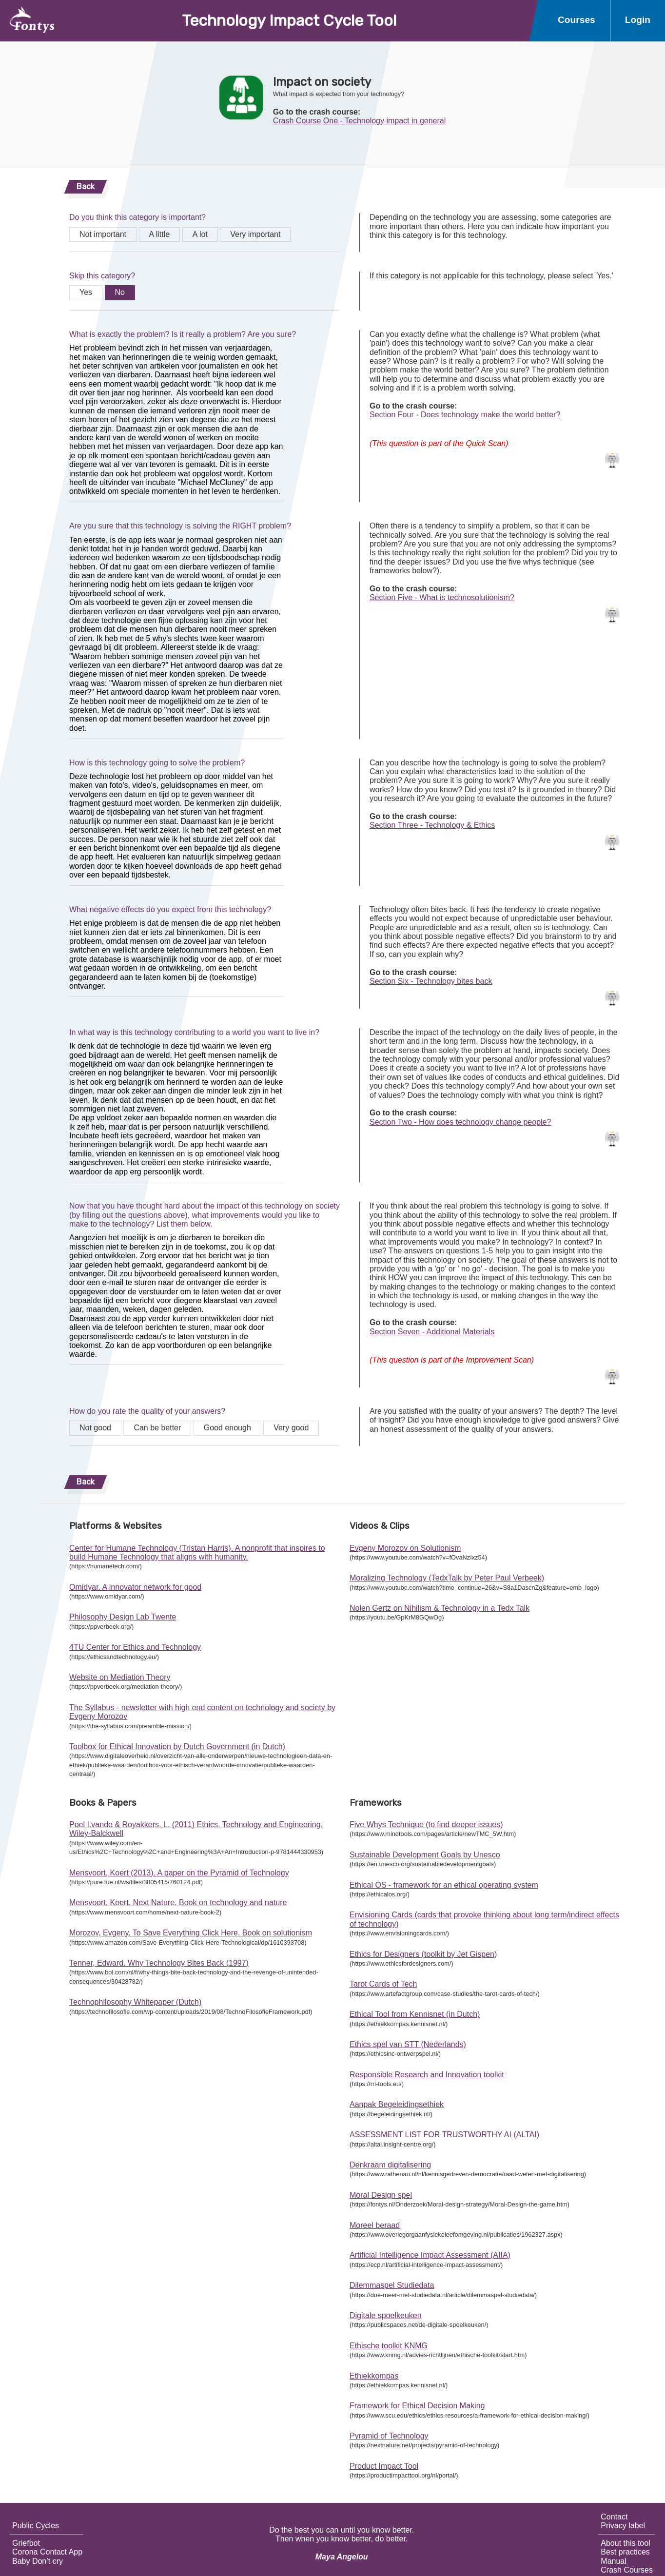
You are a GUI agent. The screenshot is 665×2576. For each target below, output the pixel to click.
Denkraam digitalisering (390, 2165)
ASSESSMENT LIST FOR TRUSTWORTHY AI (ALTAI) (444, 2134)
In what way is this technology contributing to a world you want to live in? (194, 1032)
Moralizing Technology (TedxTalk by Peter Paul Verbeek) (447, 1578)
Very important (255, 234)
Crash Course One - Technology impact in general (359, 121)
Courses (576, 20)
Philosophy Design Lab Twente (122, 1617)
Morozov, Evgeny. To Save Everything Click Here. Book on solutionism (190, 1933)
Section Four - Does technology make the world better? (465, 414)
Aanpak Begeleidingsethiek (397, 2104)
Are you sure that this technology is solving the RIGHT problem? (180, 526)
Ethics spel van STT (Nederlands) (408, 2044)
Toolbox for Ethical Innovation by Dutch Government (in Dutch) (177, 1746)
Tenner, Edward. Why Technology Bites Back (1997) (159, 1963)
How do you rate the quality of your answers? (147, 1411)
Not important (102, 234)
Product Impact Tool (384, 2466)
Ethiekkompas (374, 2376)
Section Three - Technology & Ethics (432, 825)
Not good (95, 1428)
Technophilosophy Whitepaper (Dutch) (135, 2002)
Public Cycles (35, 2525)
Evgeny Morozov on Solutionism (405, 1548)
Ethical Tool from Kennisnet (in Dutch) (415, 2014)
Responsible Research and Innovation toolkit (427, 2074)
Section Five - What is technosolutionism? (442, 597)
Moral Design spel (381, 2195)
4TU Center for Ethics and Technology (135, 1647)
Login (637, 20)
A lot (200, 234)
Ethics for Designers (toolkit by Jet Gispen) (423, 1954)
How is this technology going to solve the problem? (157, 763)
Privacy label (623, 2525)
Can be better (157, 1428)
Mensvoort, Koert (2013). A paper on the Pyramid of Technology (179, 1873)
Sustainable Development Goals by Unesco (425, 1855)
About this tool (625, 2543)
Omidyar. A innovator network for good (135, 1587)
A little (159, 234)
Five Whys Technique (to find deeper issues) (426, 1824)
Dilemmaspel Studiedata (392, 2285)
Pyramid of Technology (389, 2436)
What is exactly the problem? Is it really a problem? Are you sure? (182, 334)
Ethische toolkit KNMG (389, 2346)
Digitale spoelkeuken (386, 2315)
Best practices (625, 2552)
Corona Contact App (47, 2552)
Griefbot (26, 2543)
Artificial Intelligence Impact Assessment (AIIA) (430, 2255)
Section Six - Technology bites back (431, 981)
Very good (291, 1428)
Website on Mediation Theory (120, 1677)
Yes (85, 292)
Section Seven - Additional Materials (432, 1331)
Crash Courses (627, 2570)
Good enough (227, 1428)
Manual (613, 2561)
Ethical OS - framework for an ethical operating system (444, 1885)
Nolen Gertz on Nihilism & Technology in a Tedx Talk (439, 1608)
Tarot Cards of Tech (383, 1984)
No (120, 292)
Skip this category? (102, 276)
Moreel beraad (375, 2225)
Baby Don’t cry (37, 2561)
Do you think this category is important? (137, 217)
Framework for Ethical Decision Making (417, 2405)
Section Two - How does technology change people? (460, 1122)
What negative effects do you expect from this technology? (170, 909)
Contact (614, 2517)
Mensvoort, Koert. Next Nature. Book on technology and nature (178, 1902)
